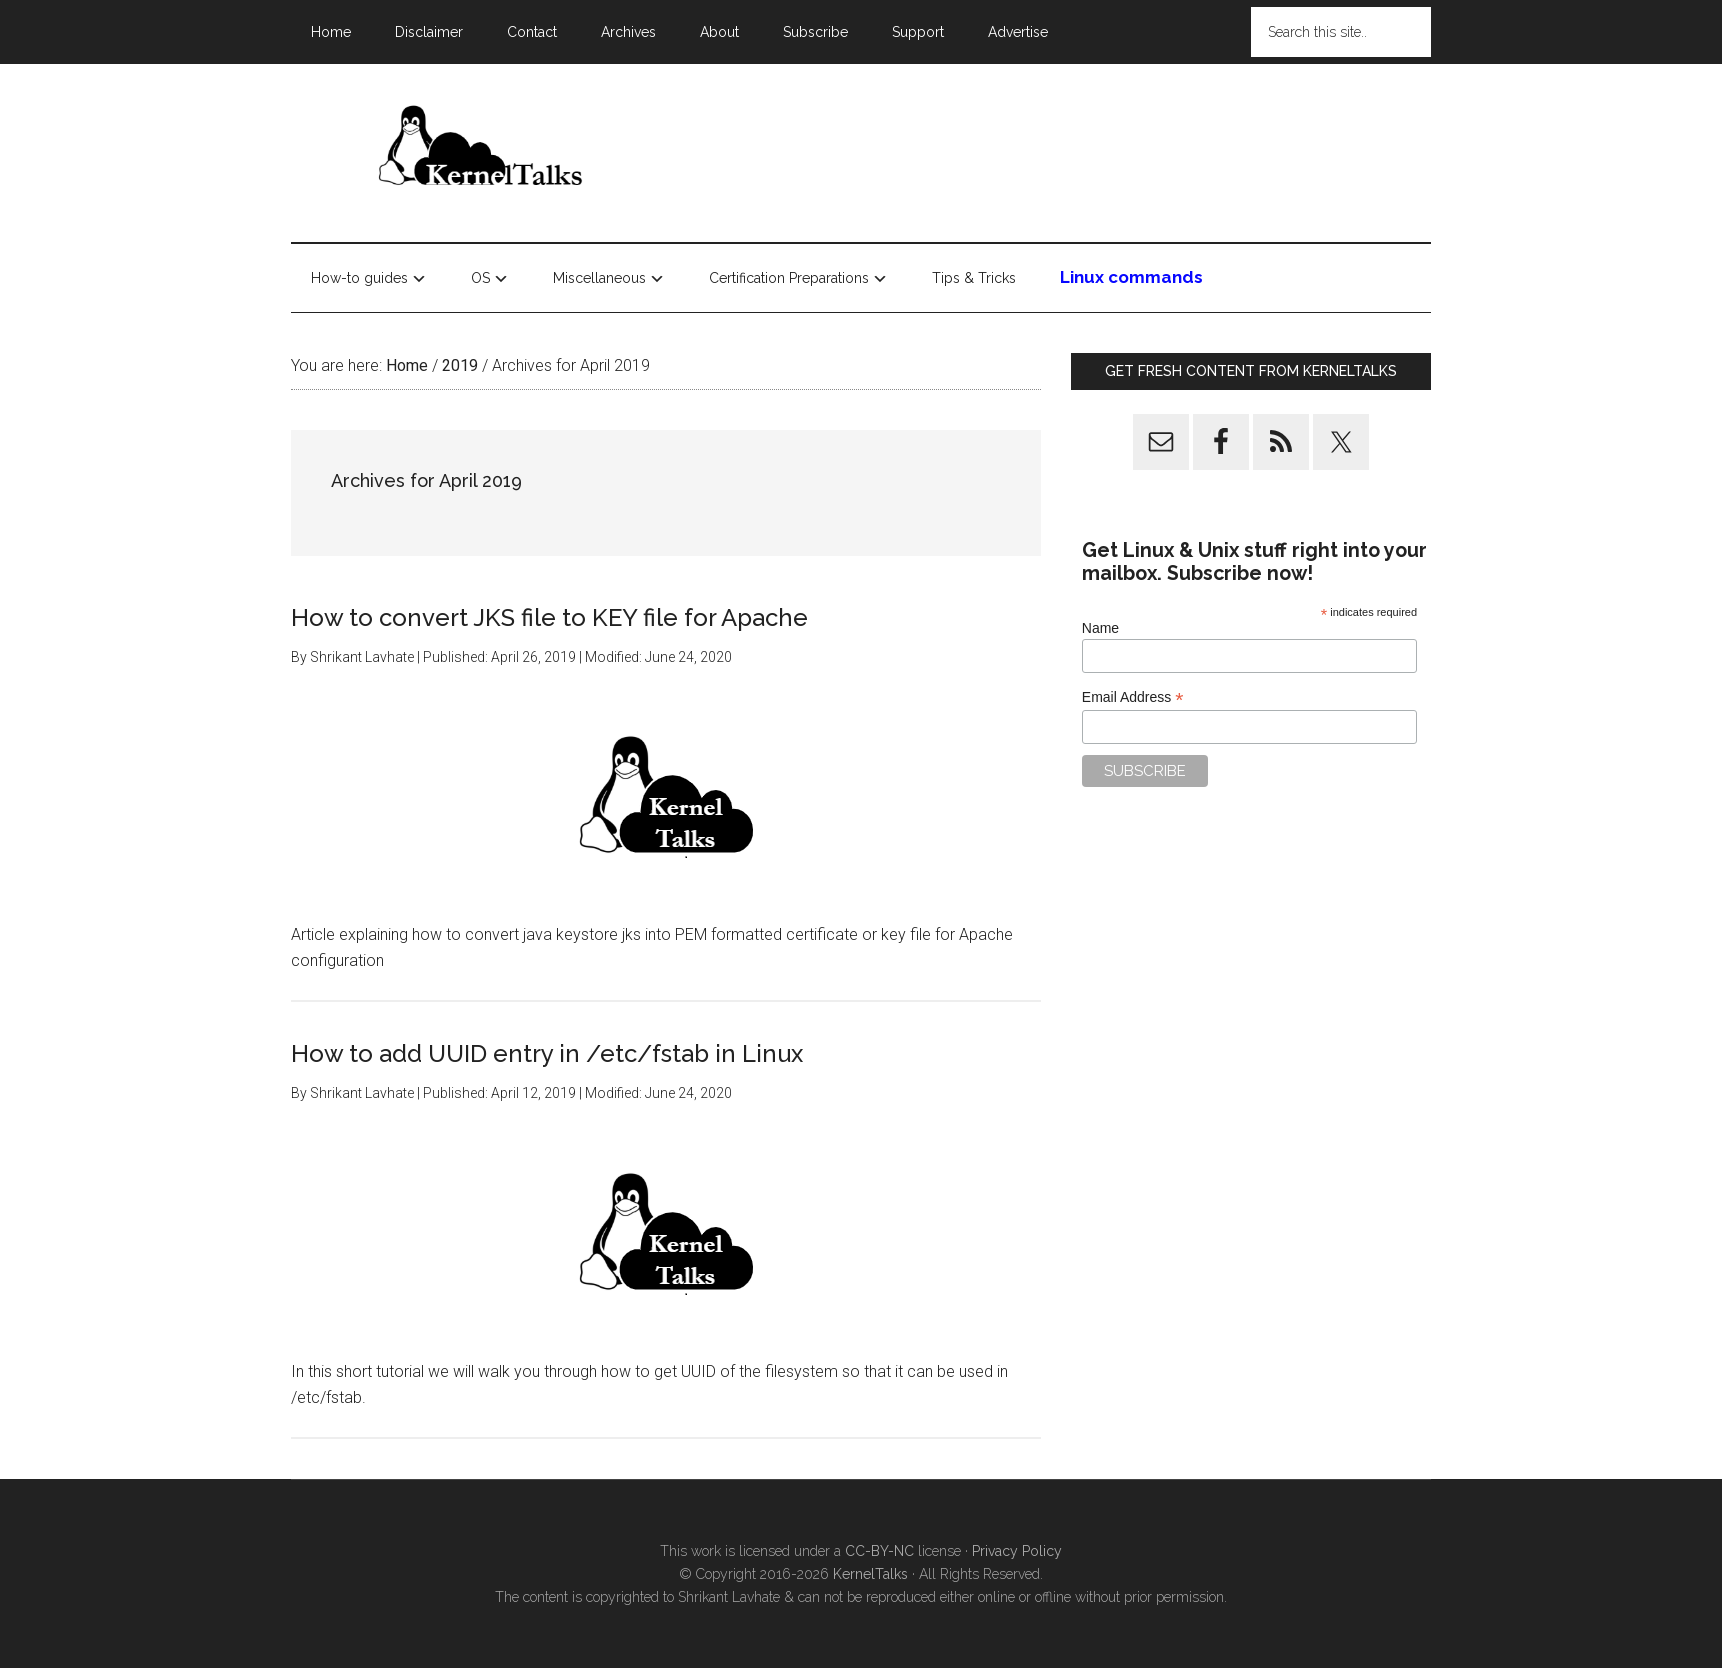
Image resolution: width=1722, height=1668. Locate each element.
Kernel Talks (481, 149)
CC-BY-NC (879, 1551)
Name (1100, 628)
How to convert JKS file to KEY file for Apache (549, 617)
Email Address (1133, 697)
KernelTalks (870, 1574)
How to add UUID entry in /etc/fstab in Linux (547, 1053)
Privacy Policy (1017, 1551)
